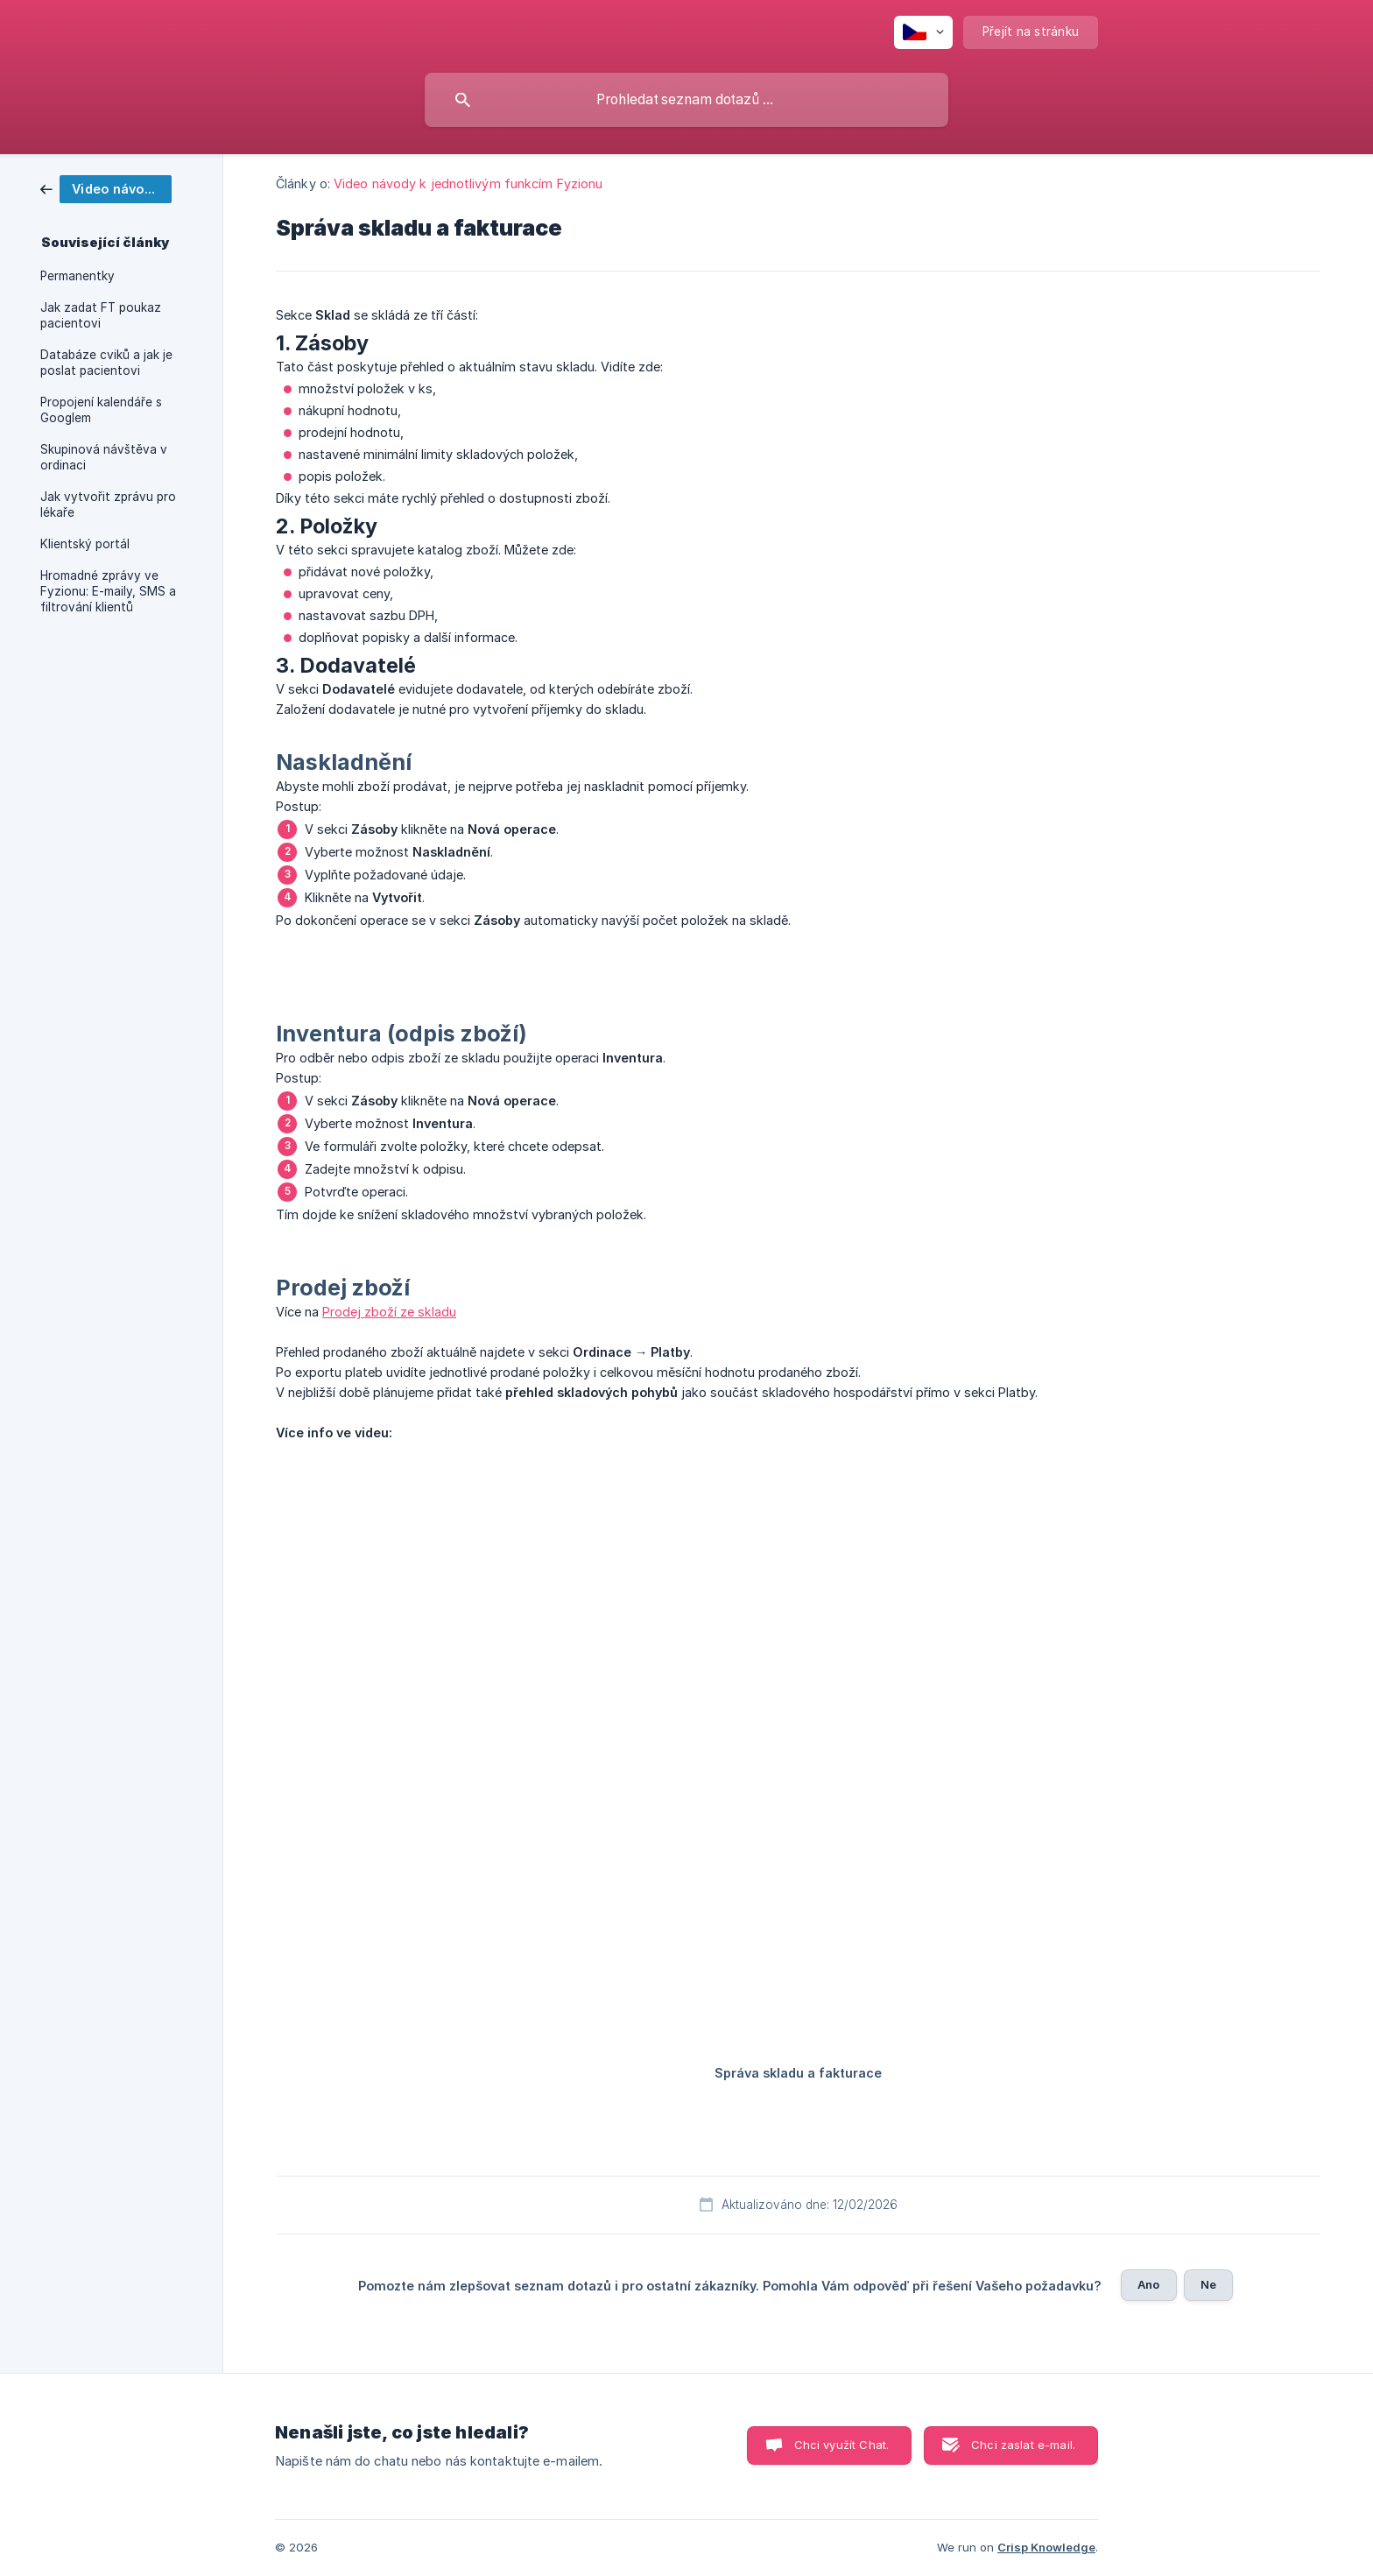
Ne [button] (1208, 2284)
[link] (106, 188)
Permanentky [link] (77, 276)
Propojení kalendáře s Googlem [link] (101, 410)
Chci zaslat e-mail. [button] (1023, 2445)
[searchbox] (686, 100)
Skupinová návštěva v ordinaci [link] (103, 457)
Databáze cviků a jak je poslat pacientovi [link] (106, 363)
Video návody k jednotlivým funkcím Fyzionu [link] (468, 183)
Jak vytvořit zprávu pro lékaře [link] (108, 504)
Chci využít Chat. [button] (842, 2445)
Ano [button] (1148, 2284)
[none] (923, 32)
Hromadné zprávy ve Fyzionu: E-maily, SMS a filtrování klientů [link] (108, 591)
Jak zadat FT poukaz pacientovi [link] (100, 315)
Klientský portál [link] (85, 544)
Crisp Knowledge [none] (1046, 2547)
